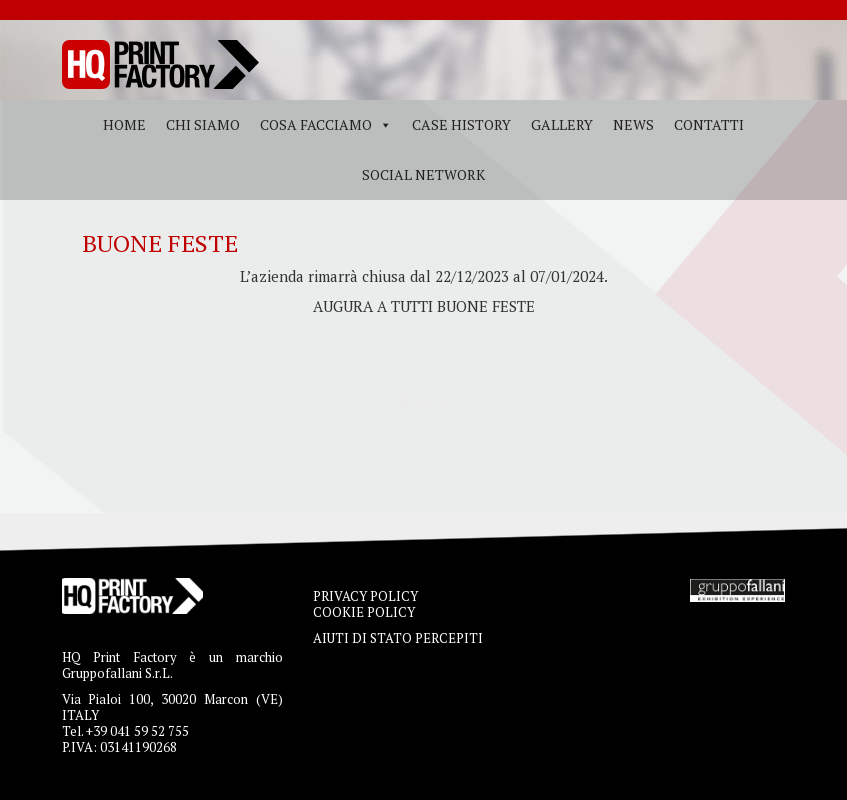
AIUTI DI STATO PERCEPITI (398, 638)
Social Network (423, 174)
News (633, 124)
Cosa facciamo (316, 124)
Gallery (562, 124)
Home (124, 124)
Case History (461, 124)
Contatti (709, 124)
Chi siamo (203, 124)
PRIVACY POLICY (365, 596)
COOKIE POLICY (364, 612)
